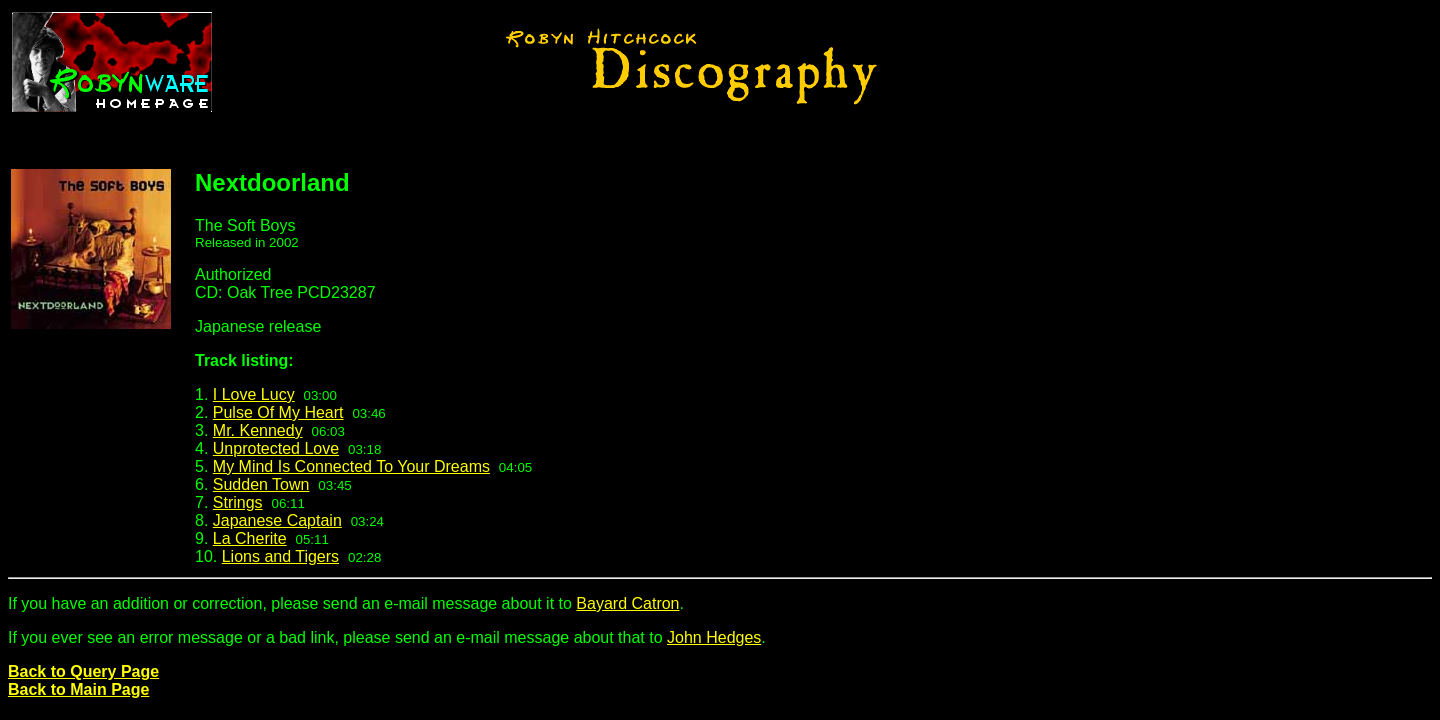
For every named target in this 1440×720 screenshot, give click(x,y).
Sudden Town (261, 484)
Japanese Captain (277, 520)
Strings (238, 502)
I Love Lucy (254, 394)
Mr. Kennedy (258, 430)
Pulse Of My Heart (278, 412)
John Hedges (714, 637)
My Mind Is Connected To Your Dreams (351, 466)
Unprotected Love (276, 448)
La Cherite (250, 538)
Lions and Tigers (280, 556)
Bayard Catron (627, 603)
